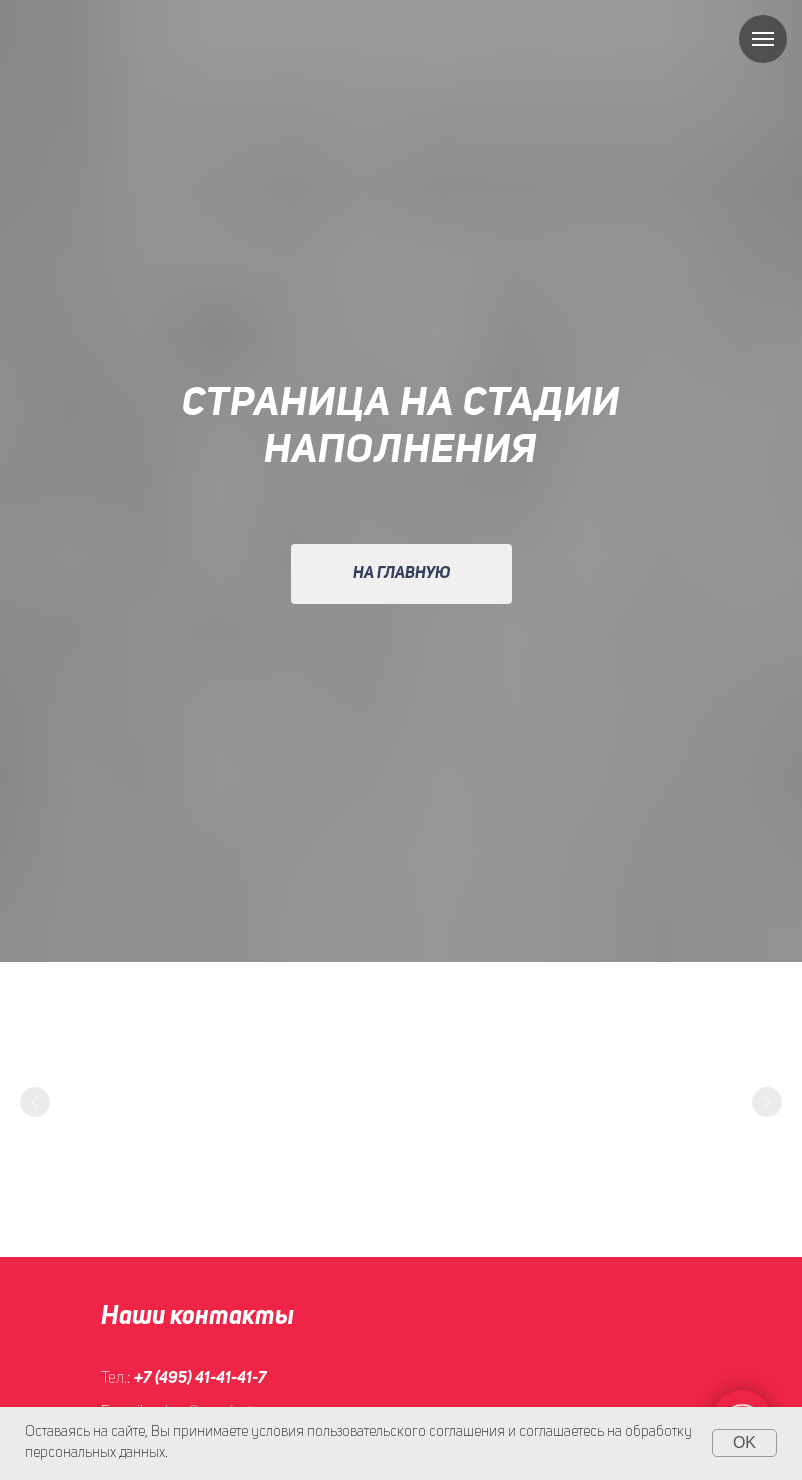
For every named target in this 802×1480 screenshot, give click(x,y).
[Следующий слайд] (767, 1102)
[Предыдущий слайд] (35, 1102)
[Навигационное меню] (763, 39)
